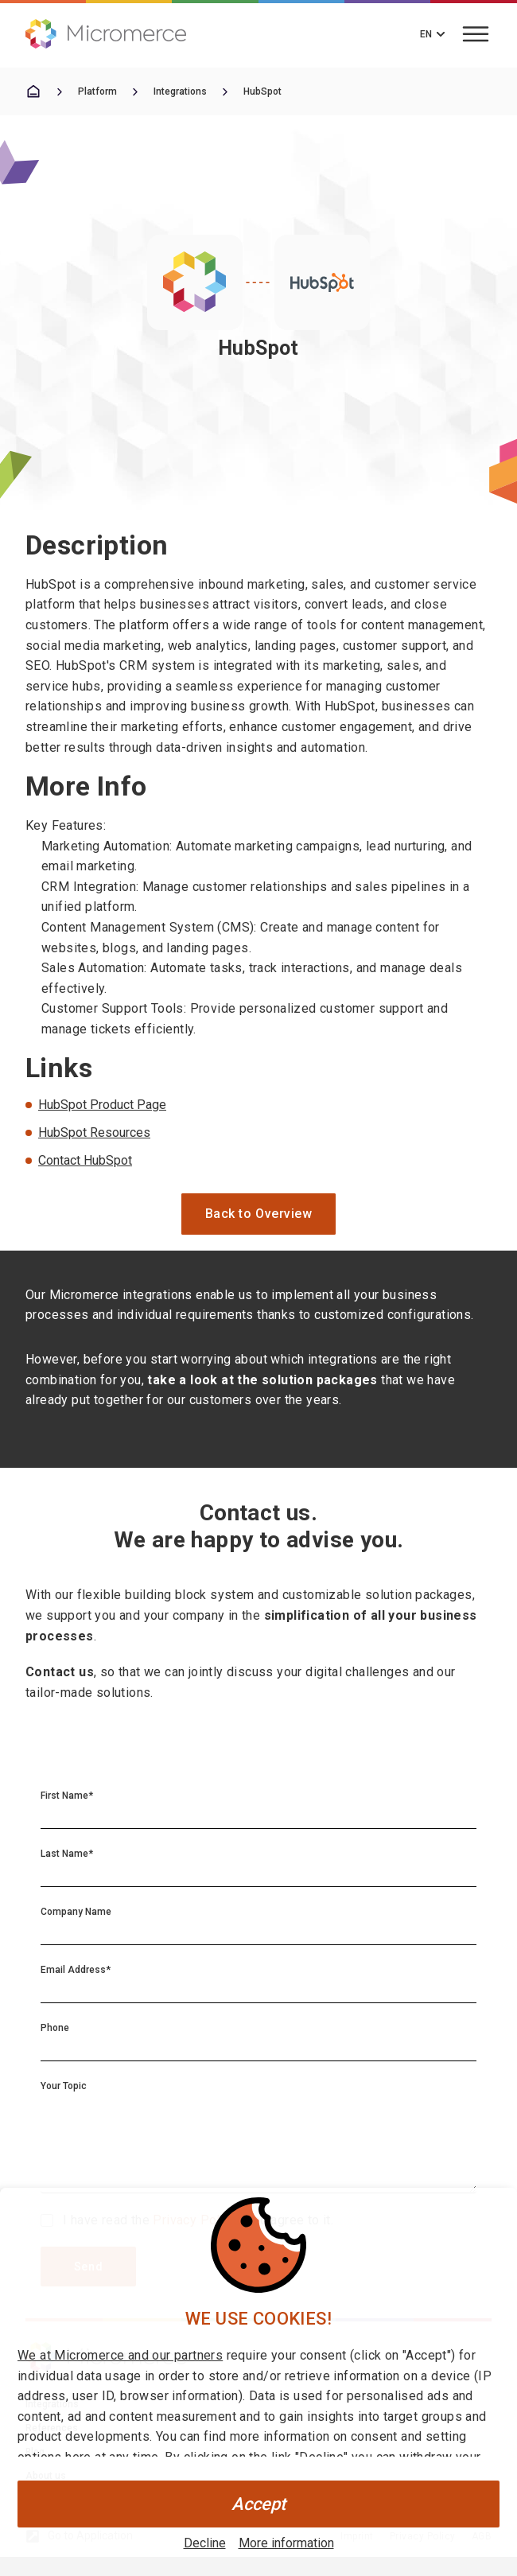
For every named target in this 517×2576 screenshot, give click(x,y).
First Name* (67, 1795)
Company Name (76, 1911)
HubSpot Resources (94, 1132)
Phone (55, 2027)
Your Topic (64, 2086)
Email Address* (76, 1969)
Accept (258, 2504)
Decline (205, 2543)
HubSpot (262, 91)
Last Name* (67, 1853)
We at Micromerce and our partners (120, 2355)
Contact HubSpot (85, 1160)
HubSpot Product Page (102, 1104)
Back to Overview (259, 1213)
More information (286, 2543)
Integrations (180, 91)
